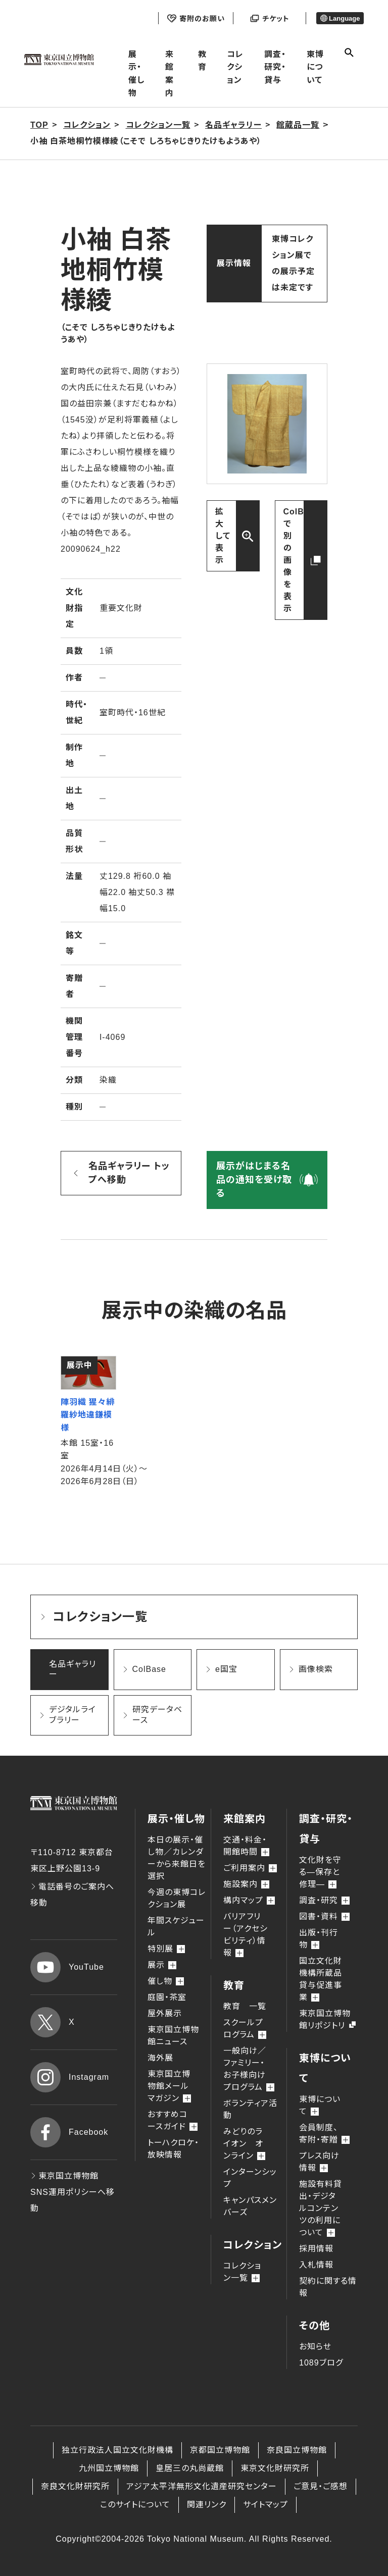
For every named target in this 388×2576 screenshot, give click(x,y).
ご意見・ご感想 (321, 2486)
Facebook (69, 2132)
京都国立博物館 (220, 2450)
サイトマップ (265, 2504)
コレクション (235, 67)
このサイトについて (135, 2504)
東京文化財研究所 (274, 2468)
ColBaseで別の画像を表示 (301, 560)
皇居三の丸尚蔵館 (190, 2468)
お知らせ (315, 2346)
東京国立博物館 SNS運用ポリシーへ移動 (72, 2192)
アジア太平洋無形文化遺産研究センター (201, 2486)
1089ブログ (321, 2362)
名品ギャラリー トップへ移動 (129, 1173)
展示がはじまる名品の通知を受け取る (254, 1179)
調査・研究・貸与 (275, 67)
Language (340, 18)
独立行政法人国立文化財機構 (117, 2450)
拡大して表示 (222, 535)
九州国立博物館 (109, 2468)
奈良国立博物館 (297, 2450)
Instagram (69, 2077)
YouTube (67, 1967)
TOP (39, 125)
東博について (315, 67)
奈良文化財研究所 (75, 2486)
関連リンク (206, 2504)
